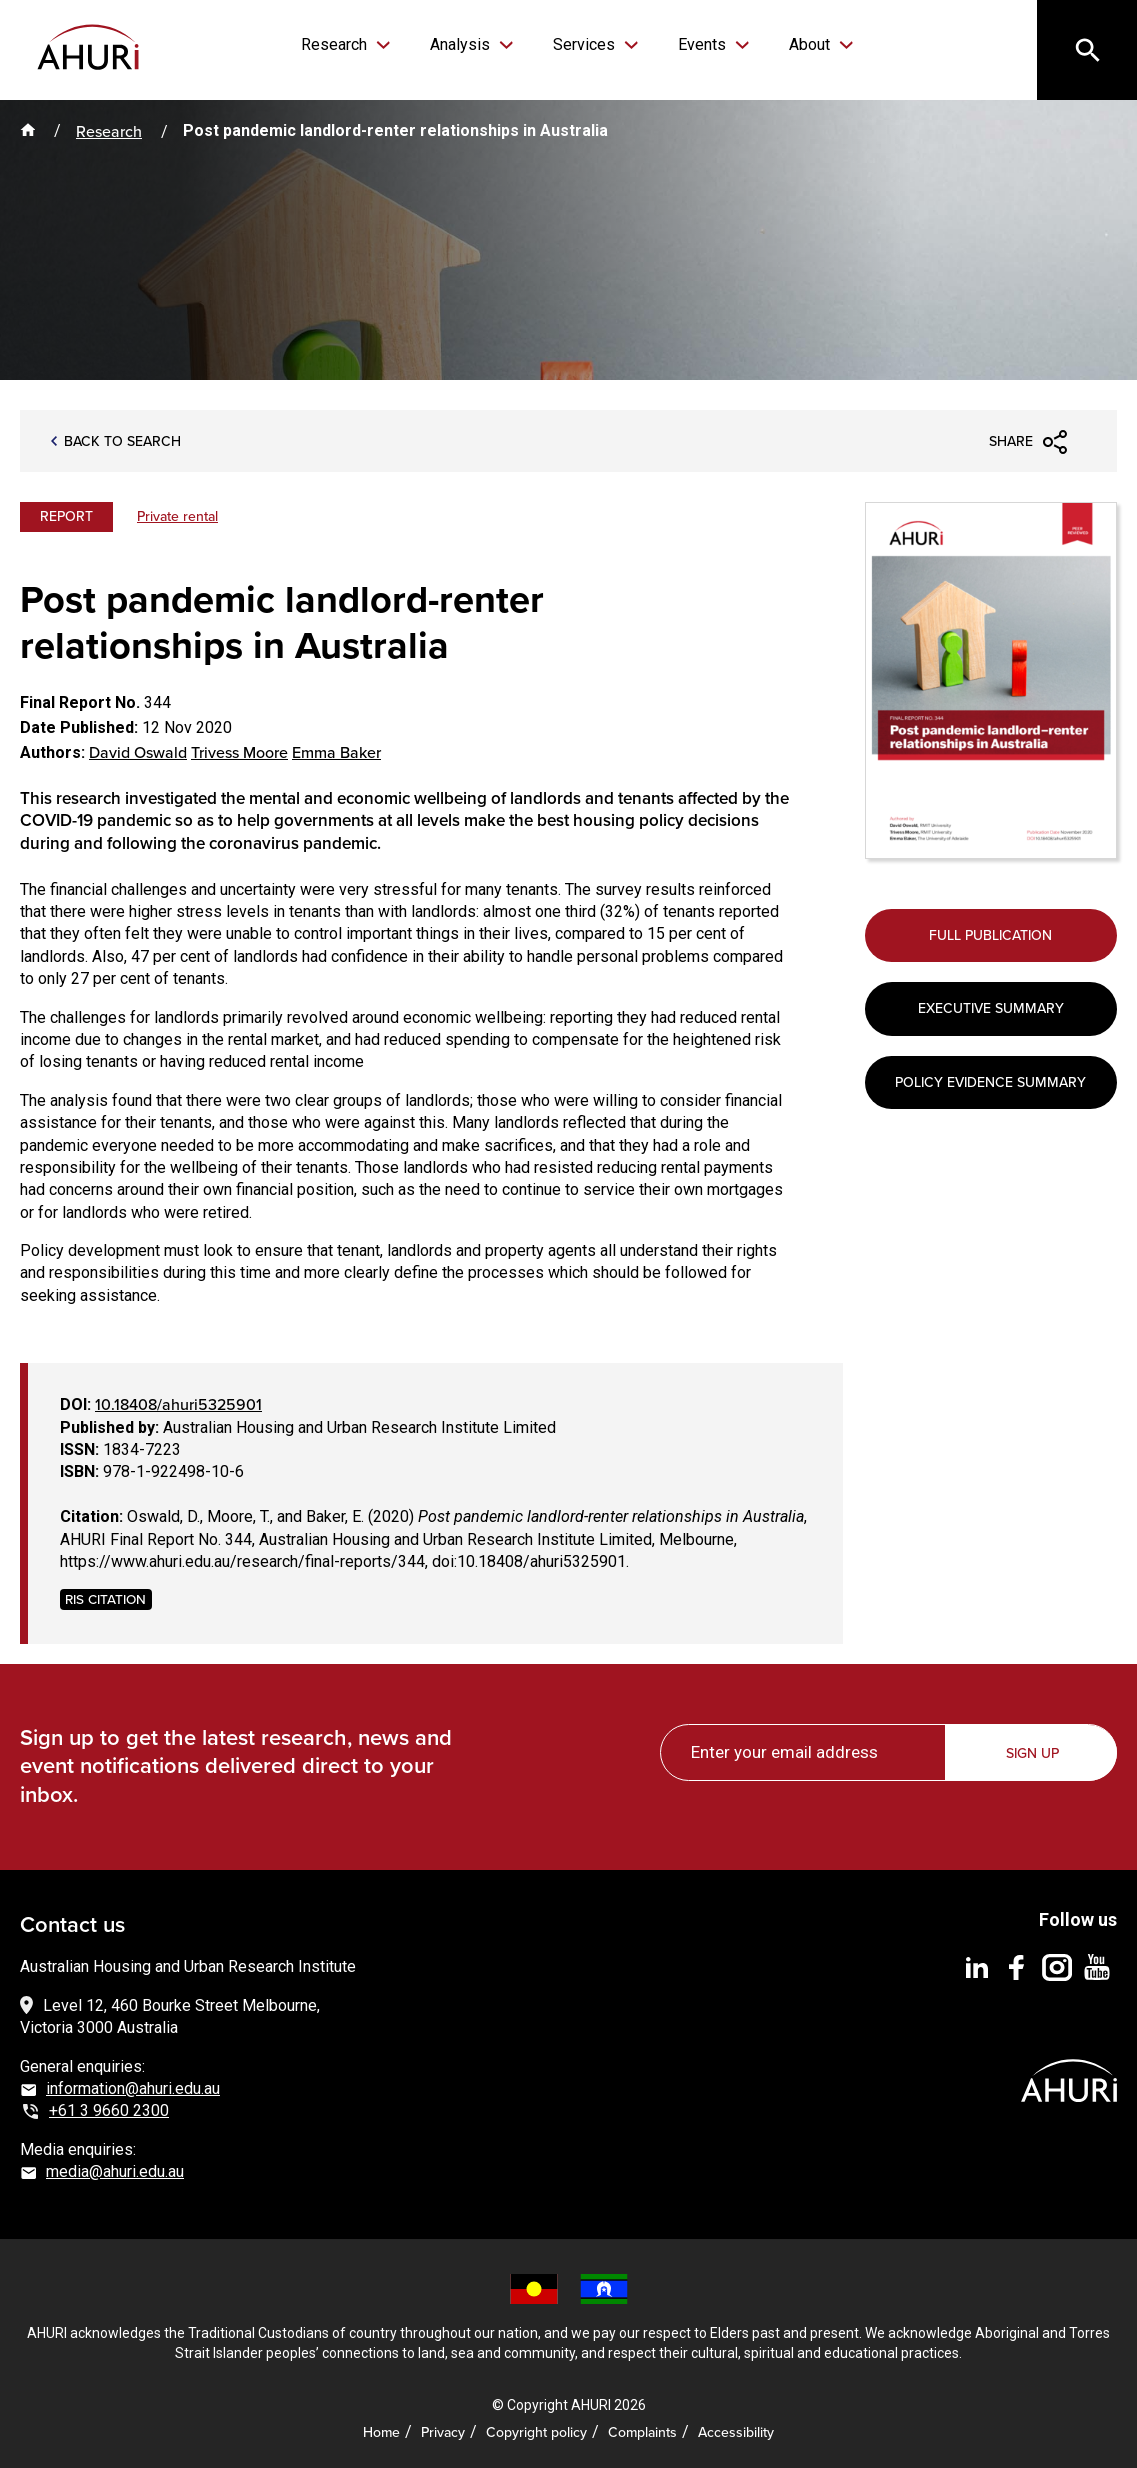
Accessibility (736, 2432)
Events (704, 44)
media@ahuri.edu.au (115, 2171)
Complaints (642, 2432)
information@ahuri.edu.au (133, 2088)
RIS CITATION (105, 1598)
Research (336, 44)
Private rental (177, 516)
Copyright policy (536, 2432)
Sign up (1032, 1753)
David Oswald (138, 752)
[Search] (1087, 50)
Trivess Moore (239, 752)
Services (586, 44)
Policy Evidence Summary (990, 1082)
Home (381, 2432)
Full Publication (990, 935)
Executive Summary (991, 1008)
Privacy (443, 2432)
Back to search (122, 441)
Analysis (462, 44)
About (811, 44)
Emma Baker (336, 752)
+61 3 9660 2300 (109, 2110)
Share (1011, 441)
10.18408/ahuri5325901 (178, 1404)
